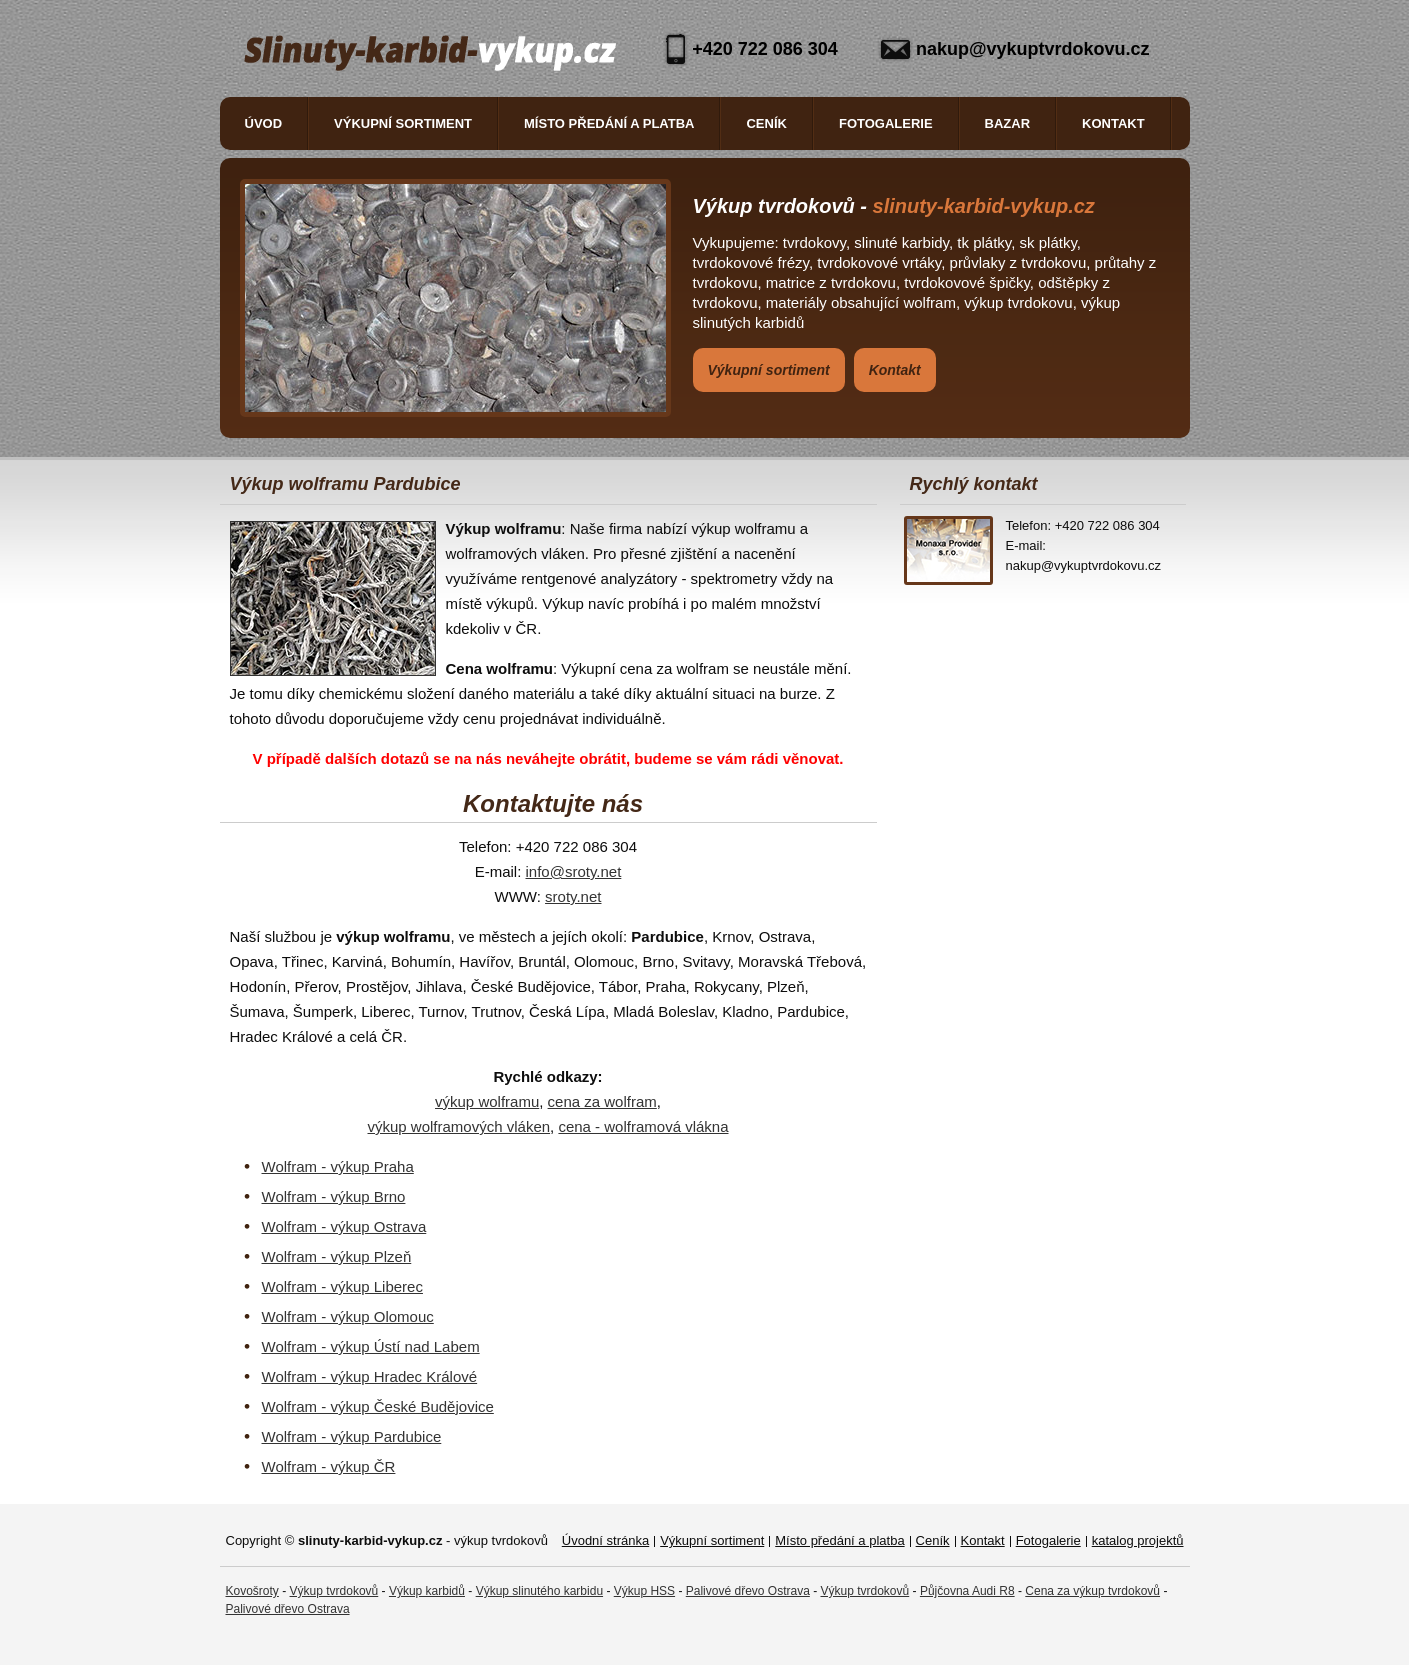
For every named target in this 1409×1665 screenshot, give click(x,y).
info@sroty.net (574, 871)
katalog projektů (1138, 1540)
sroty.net (573, 896)
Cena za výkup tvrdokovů (1092, 1591)
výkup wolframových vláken (459, 1126)
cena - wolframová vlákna (643, 1126)
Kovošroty (252, 1591)
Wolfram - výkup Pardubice (352, 1436)
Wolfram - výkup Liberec (342, 1286)
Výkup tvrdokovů (334, 1591)
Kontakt (1113, 123)
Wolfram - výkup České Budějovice (378, 1406)
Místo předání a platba (609, 123)
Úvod (264, 123)
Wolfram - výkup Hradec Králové (370, 1376)
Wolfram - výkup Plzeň (337, 1256)
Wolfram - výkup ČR (329, 1466)
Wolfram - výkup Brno (334, 1196)
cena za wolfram (602, 1101)
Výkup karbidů (427, 1591)
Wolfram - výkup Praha (338, 1166)
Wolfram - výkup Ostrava (344, 1226)
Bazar (1008, 123)
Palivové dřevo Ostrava (748, 1591)
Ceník (766, 123)
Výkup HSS (644, 1591)
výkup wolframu (487, 1101)
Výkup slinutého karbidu (539, 1591)
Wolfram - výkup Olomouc (348, 1316)
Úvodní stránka (605, 1540)
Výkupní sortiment (403, 123)
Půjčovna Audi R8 (967, 1591)
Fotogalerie (886, 123)
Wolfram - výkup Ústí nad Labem (371, 1346)
